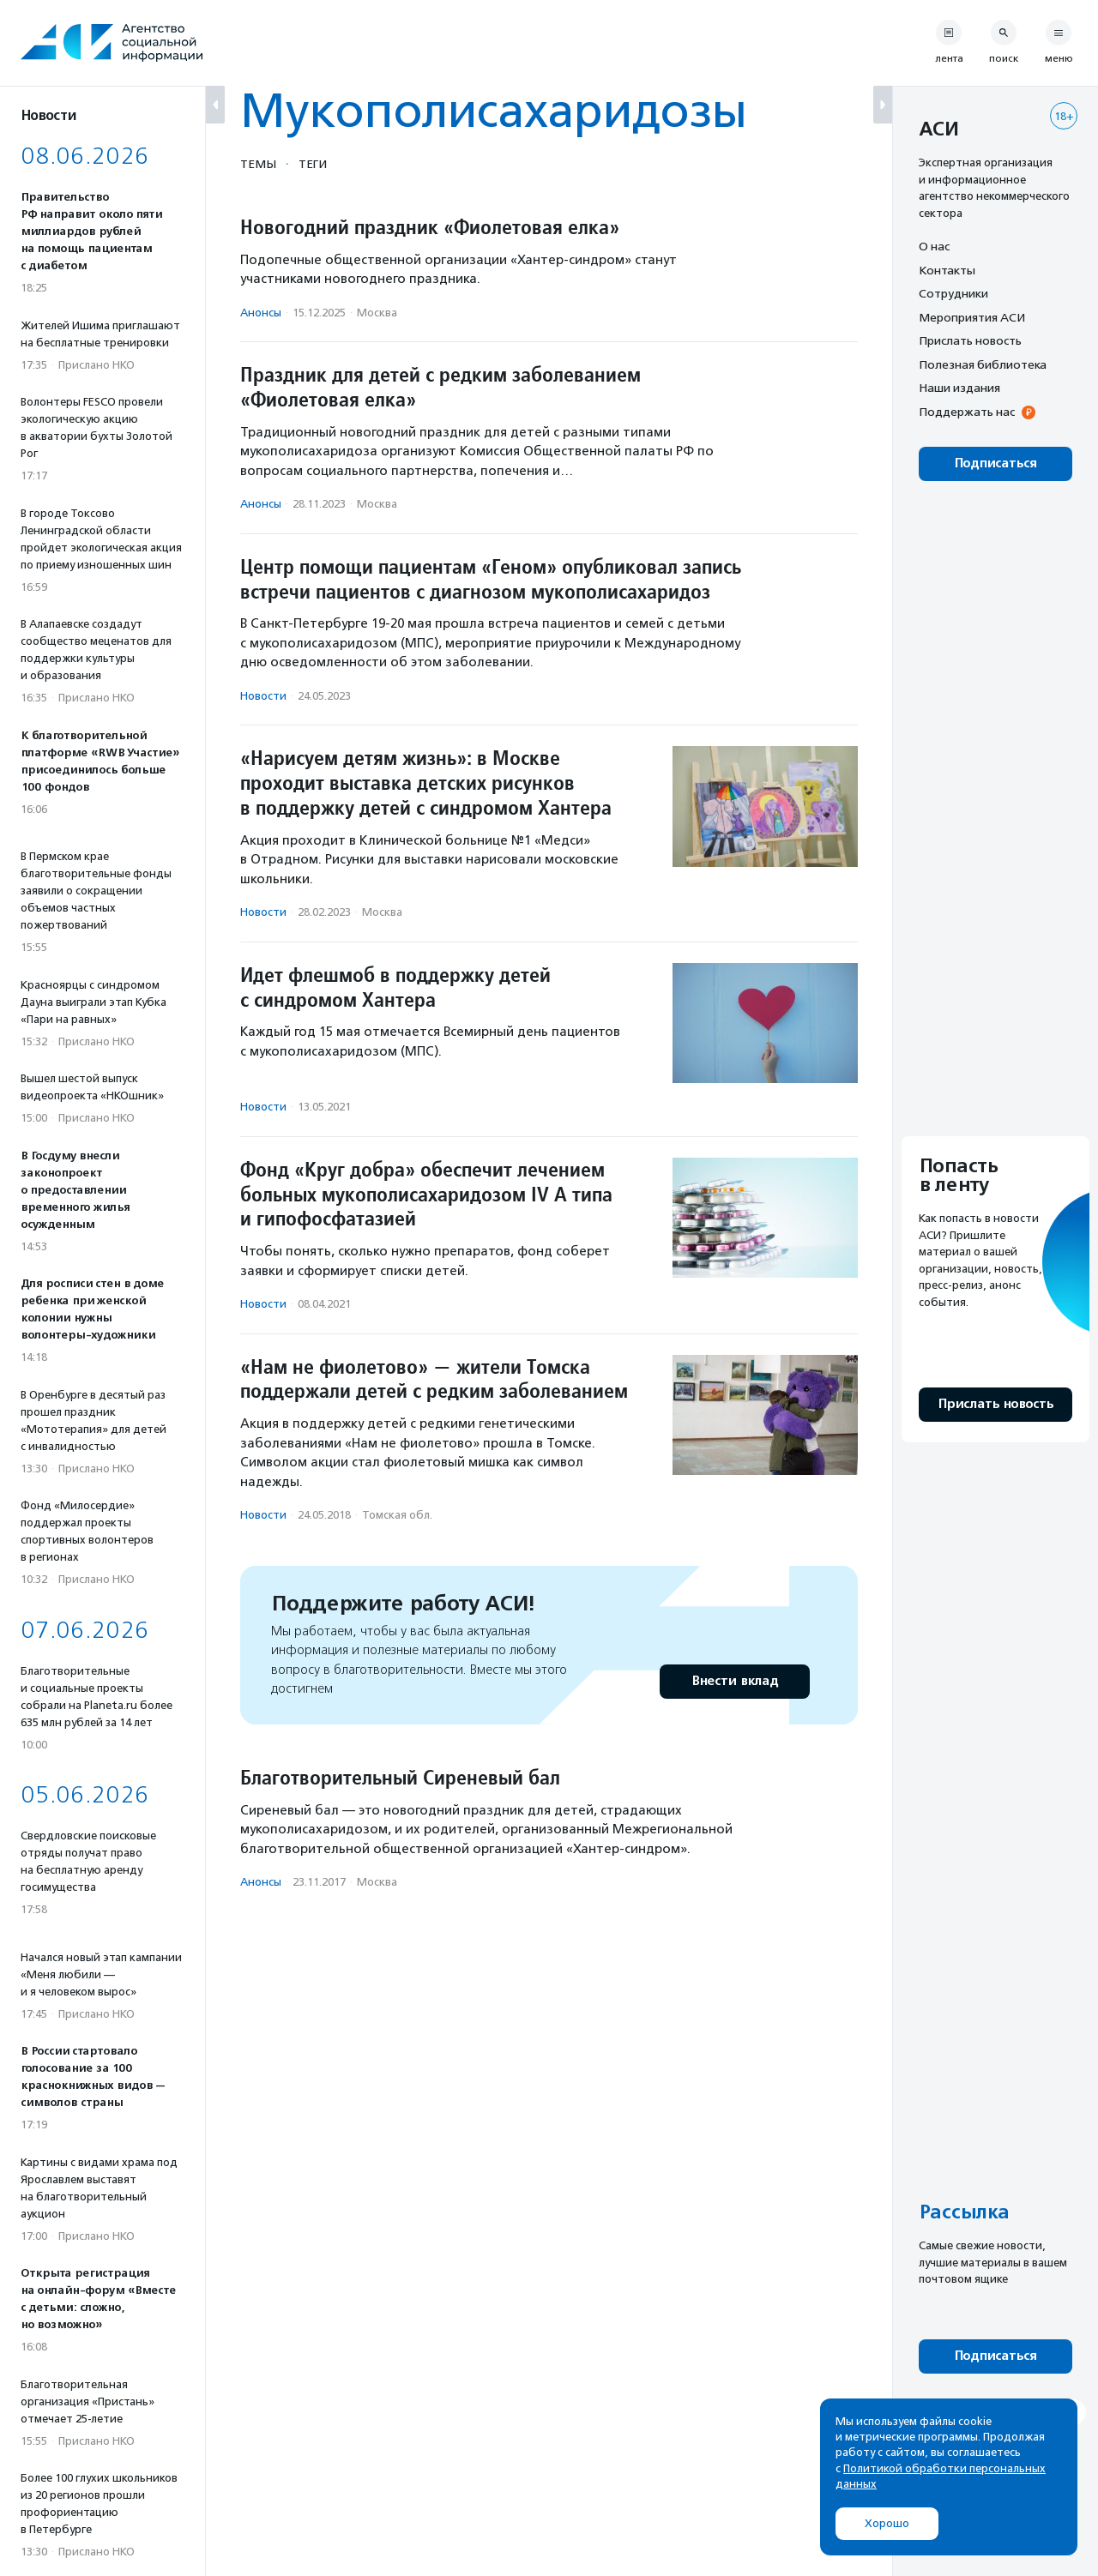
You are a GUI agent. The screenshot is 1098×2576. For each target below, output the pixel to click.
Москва (377, 312)
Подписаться (995, 463)
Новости (263, 695)
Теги (313, 164)
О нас (934, 246)
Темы (258, 164)
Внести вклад (734, 1681)
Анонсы (260, 312)
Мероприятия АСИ (972, 317)
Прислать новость (970, 340)
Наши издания (959, 387)
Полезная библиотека (983, 364)
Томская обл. (397, 1514)
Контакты (947, 270)
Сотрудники (953, 293)
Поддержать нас (967, 411)
